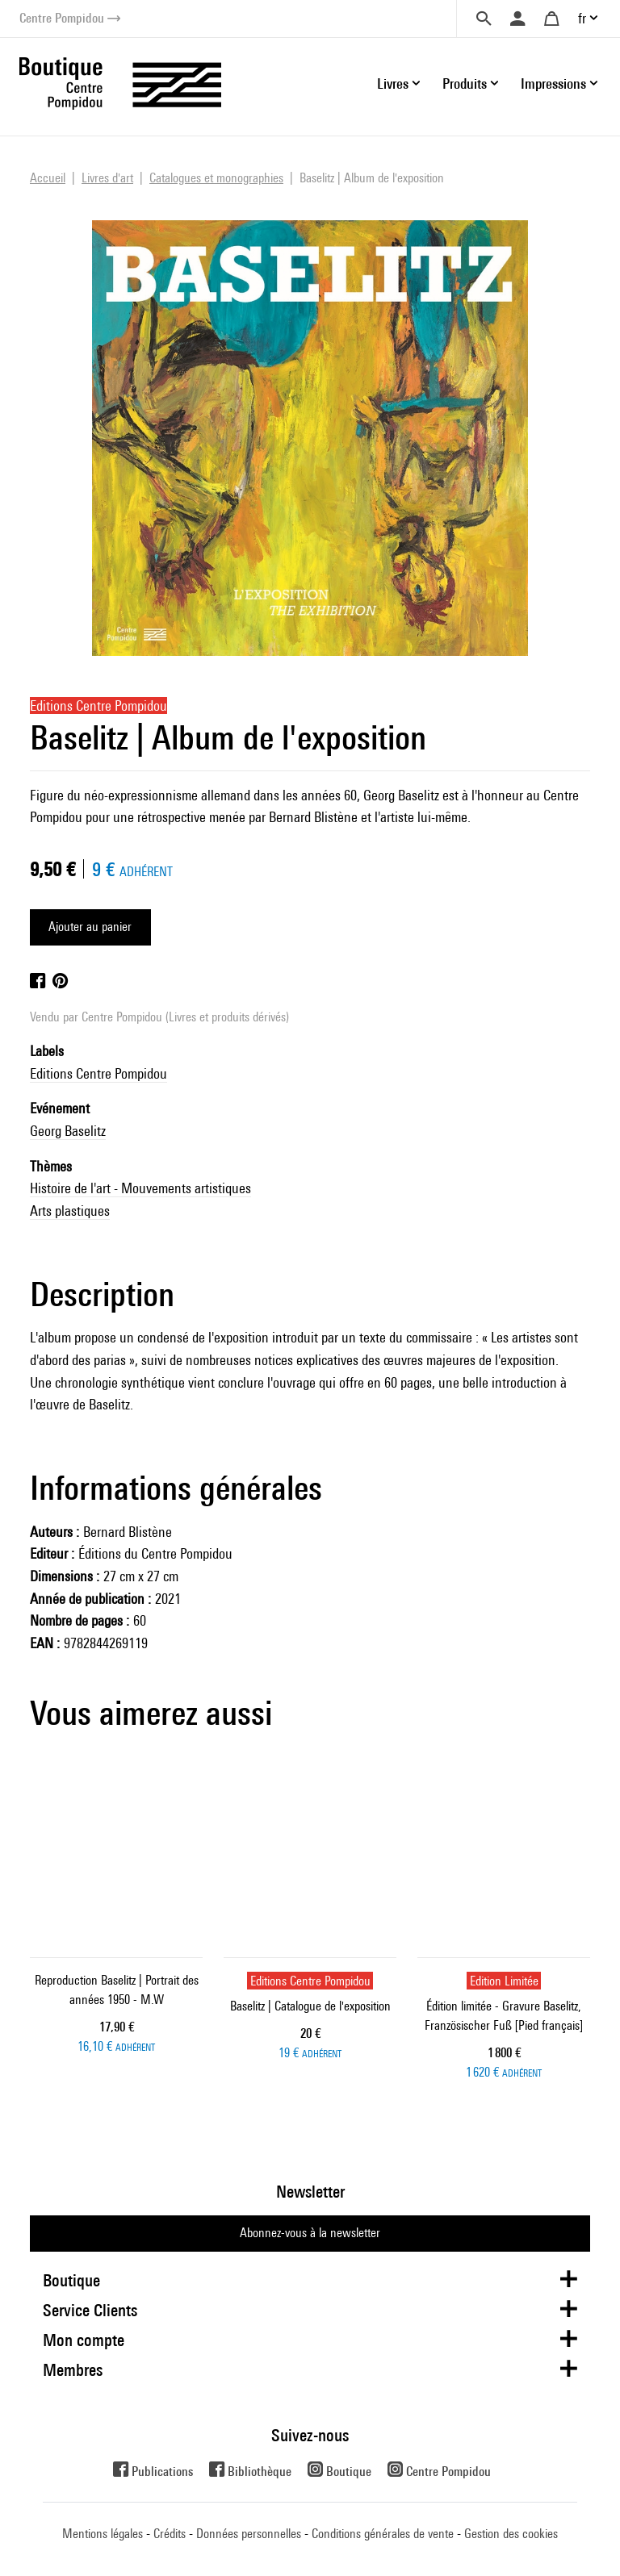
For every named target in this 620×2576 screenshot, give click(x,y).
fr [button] (582, 18)
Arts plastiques (70, 1210)
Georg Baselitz (68, 1130)
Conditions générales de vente (383, 2533)
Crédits (169, 2533)
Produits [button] (464, 83)
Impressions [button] (553, 83)
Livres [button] (392, 83)
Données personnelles (248, 2533)
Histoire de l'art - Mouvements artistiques (140, 1187)
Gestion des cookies (511, 2533)
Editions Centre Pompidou (98, 1073)
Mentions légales (102, 2533)
